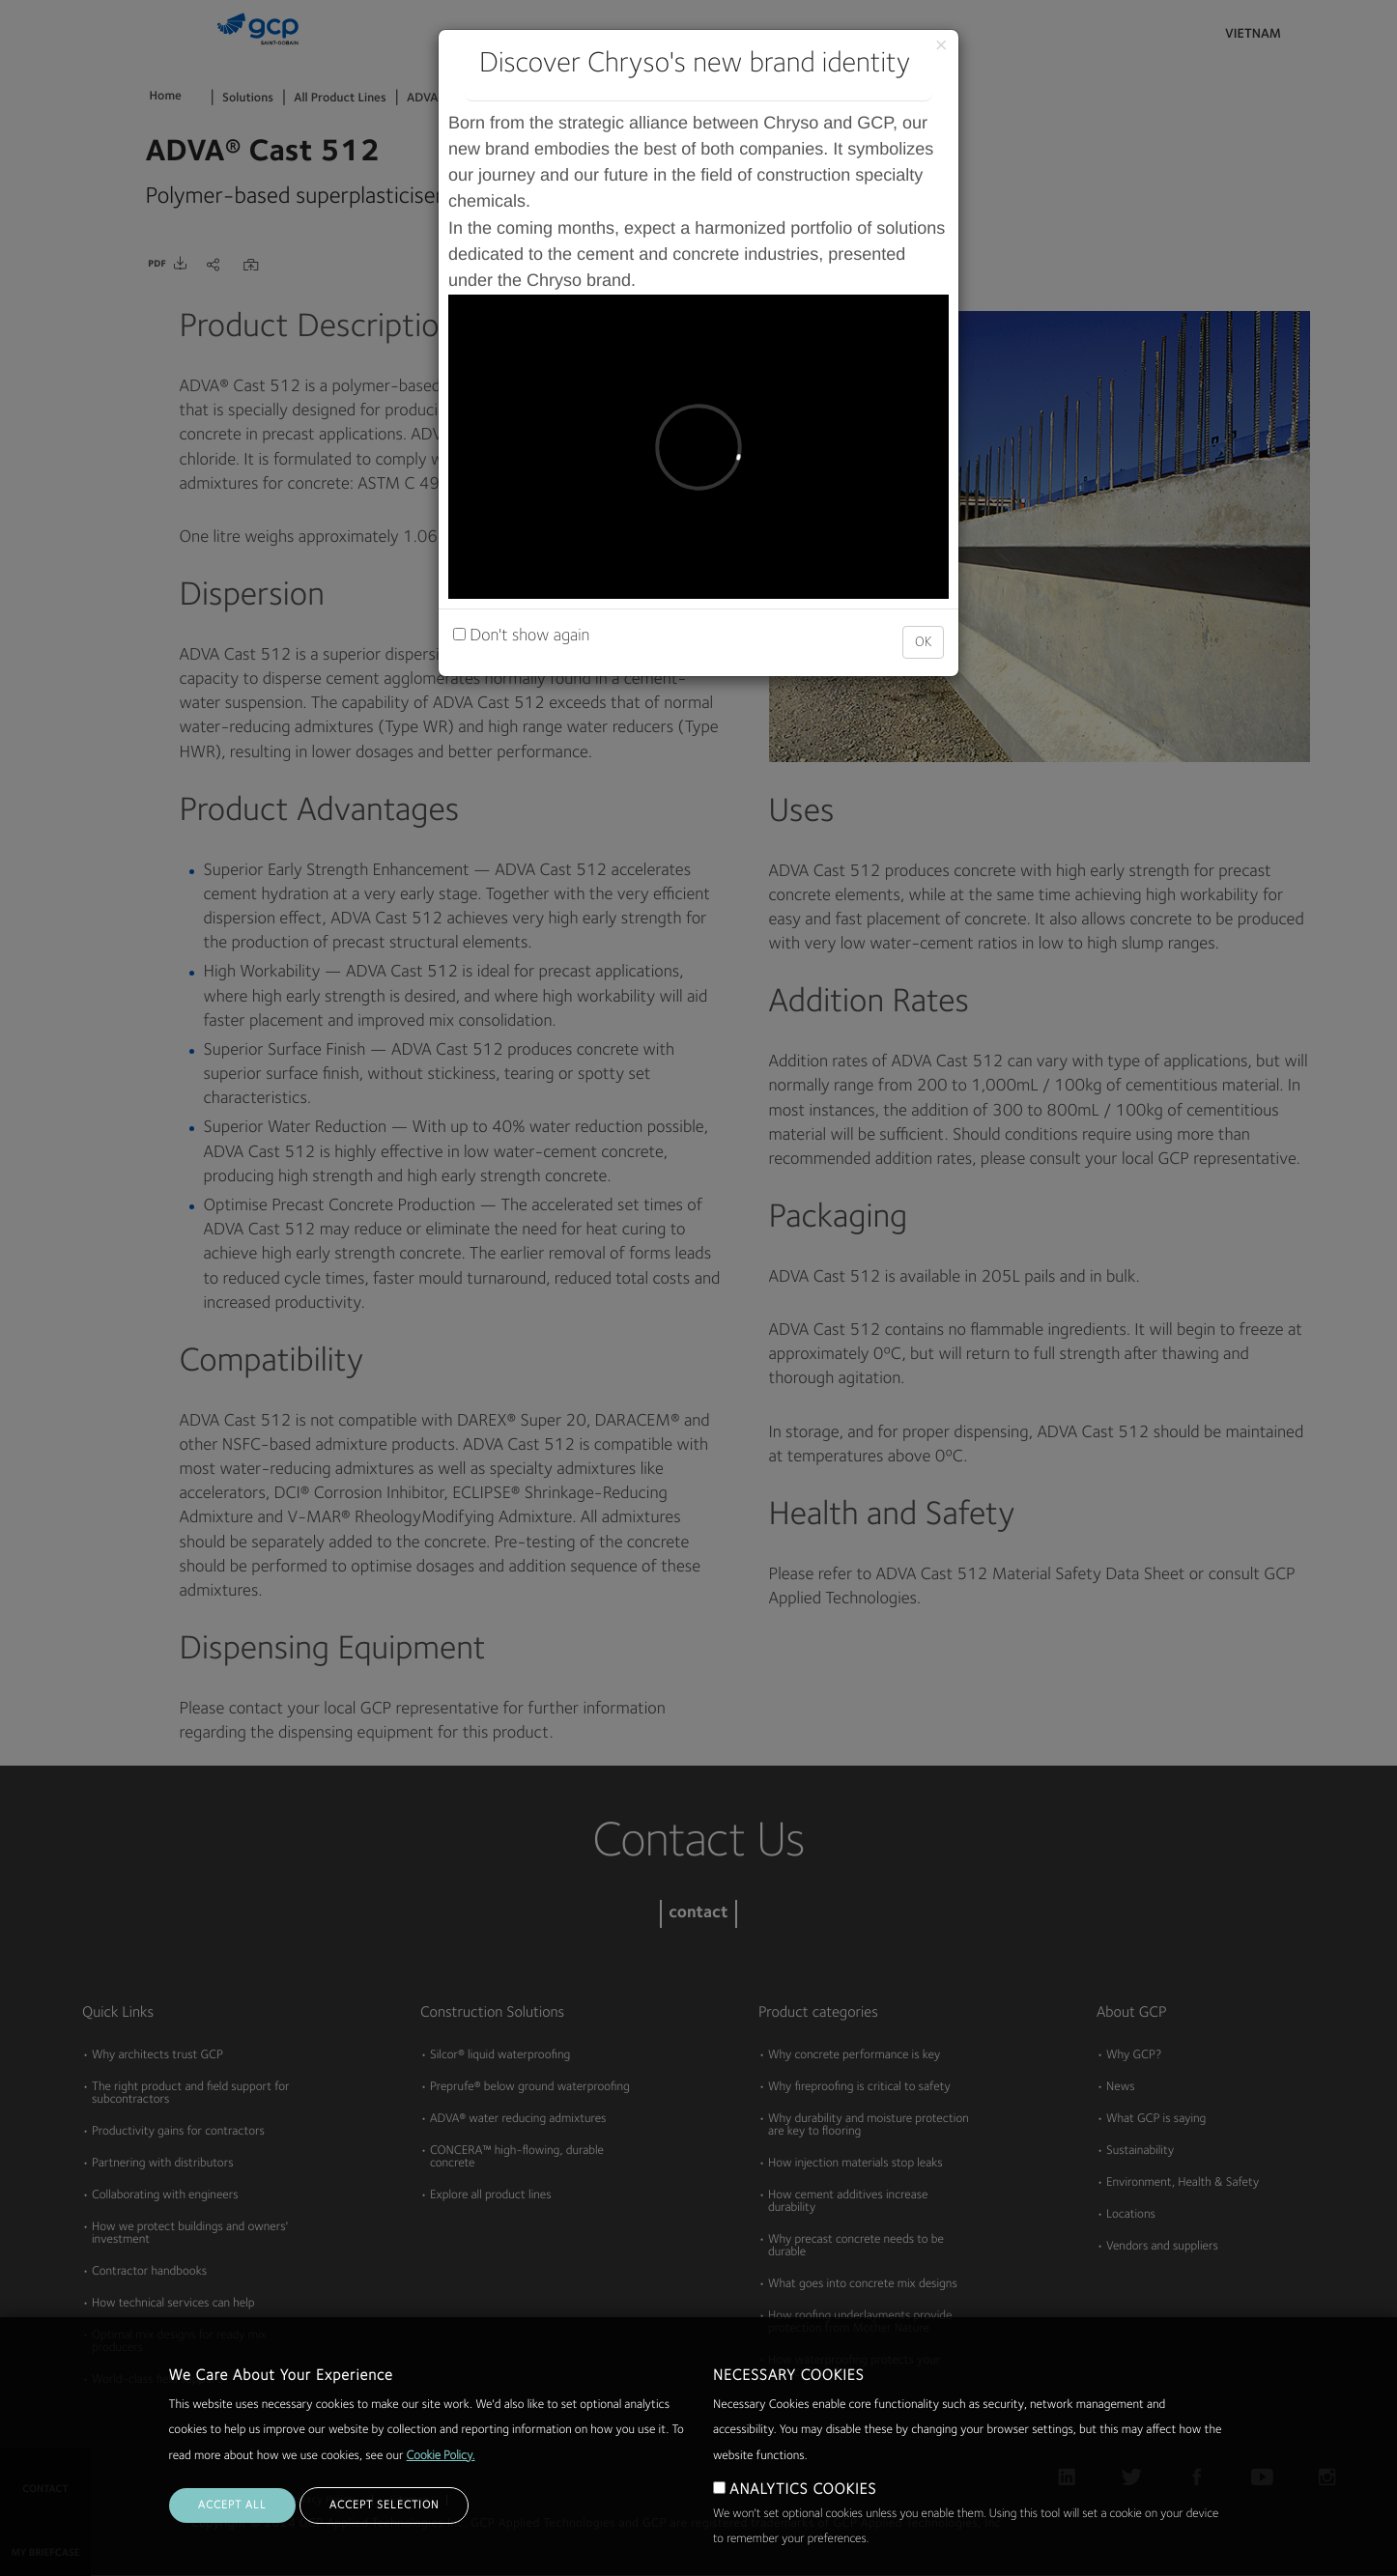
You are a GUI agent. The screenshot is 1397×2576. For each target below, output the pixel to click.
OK (923, 642)
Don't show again (521, 636)
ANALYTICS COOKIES (802, 2490)
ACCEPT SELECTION (384, 2505)
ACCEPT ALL (232, 2505)
